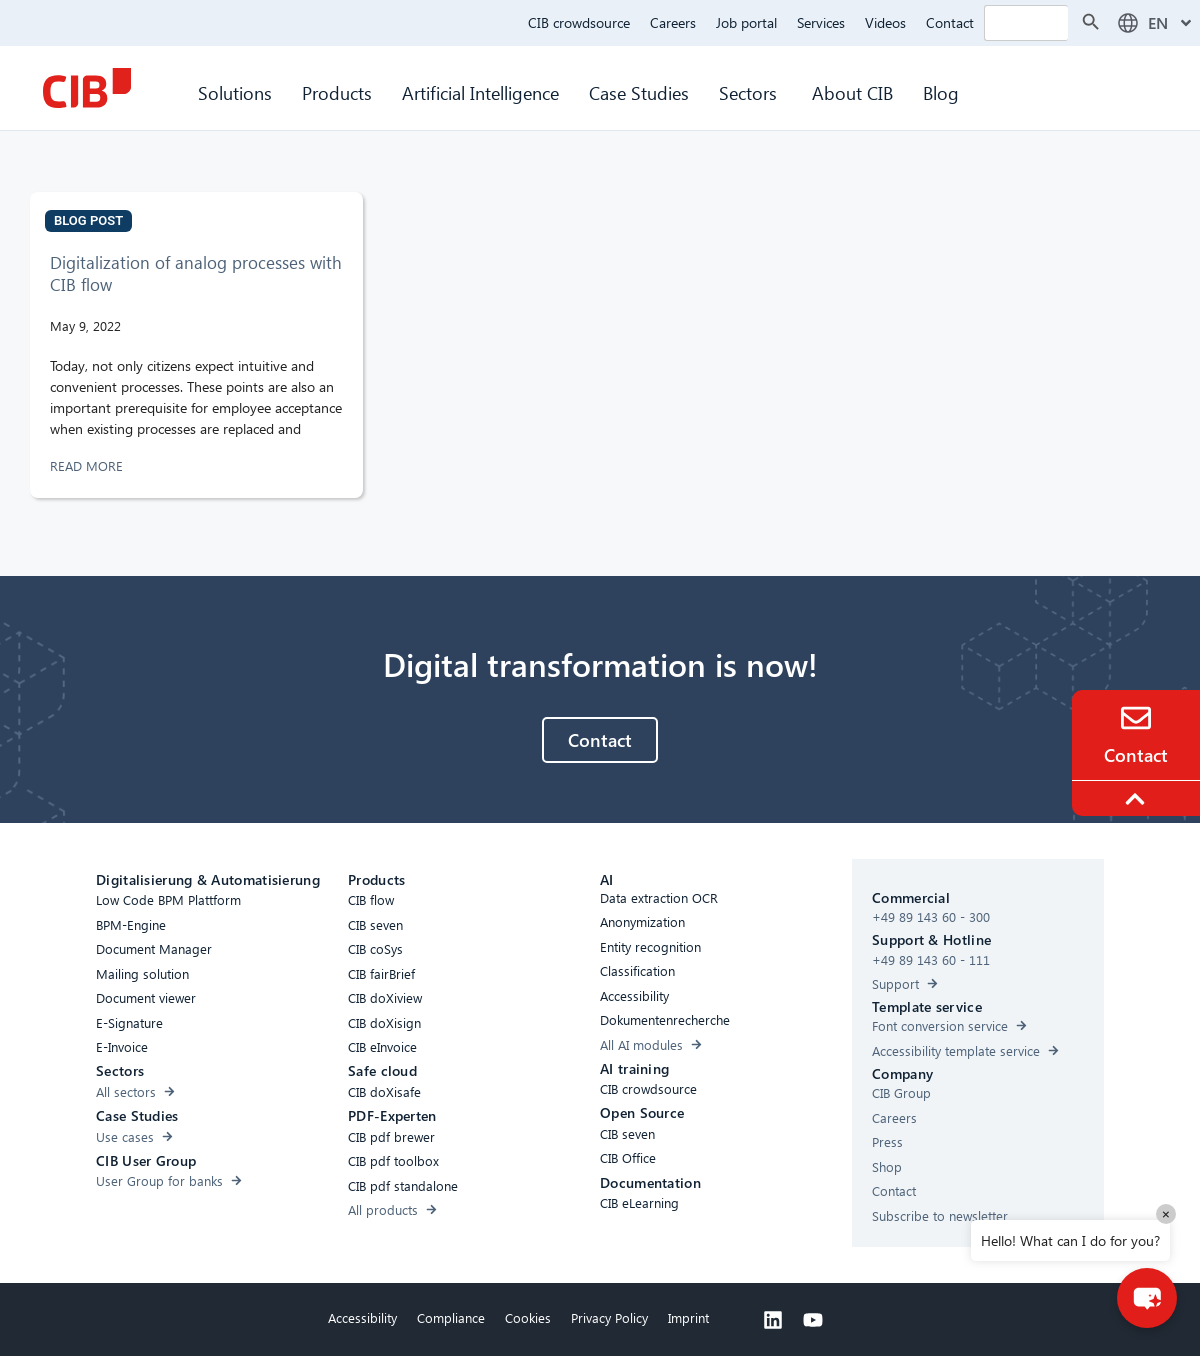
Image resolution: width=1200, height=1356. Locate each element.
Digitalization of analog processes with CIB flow (196, 273)
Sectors (750, 92)
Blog (941, 92)
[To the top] (1138, 799)
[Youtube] (813, 1320)
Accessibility (362, 1317)
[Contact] (1136, 718)
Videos (885, 22)
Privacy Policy (609, 1317)
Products (337, 92)
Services (821, 22)
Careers (673, 22)
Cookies (528, 1317)
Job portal (746, 22)
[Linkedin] (773, 1320)
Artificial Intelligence (480, 92)
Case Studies (639, 92)
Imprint (688, 1317)
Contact (950, 22)
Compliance (451, 1317)
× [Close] (1166, 1213)
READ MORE (88, 465)
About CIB (852, 92)
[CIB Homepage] (87, 88)
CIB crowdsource (579, 22)
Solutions (235, 92)
